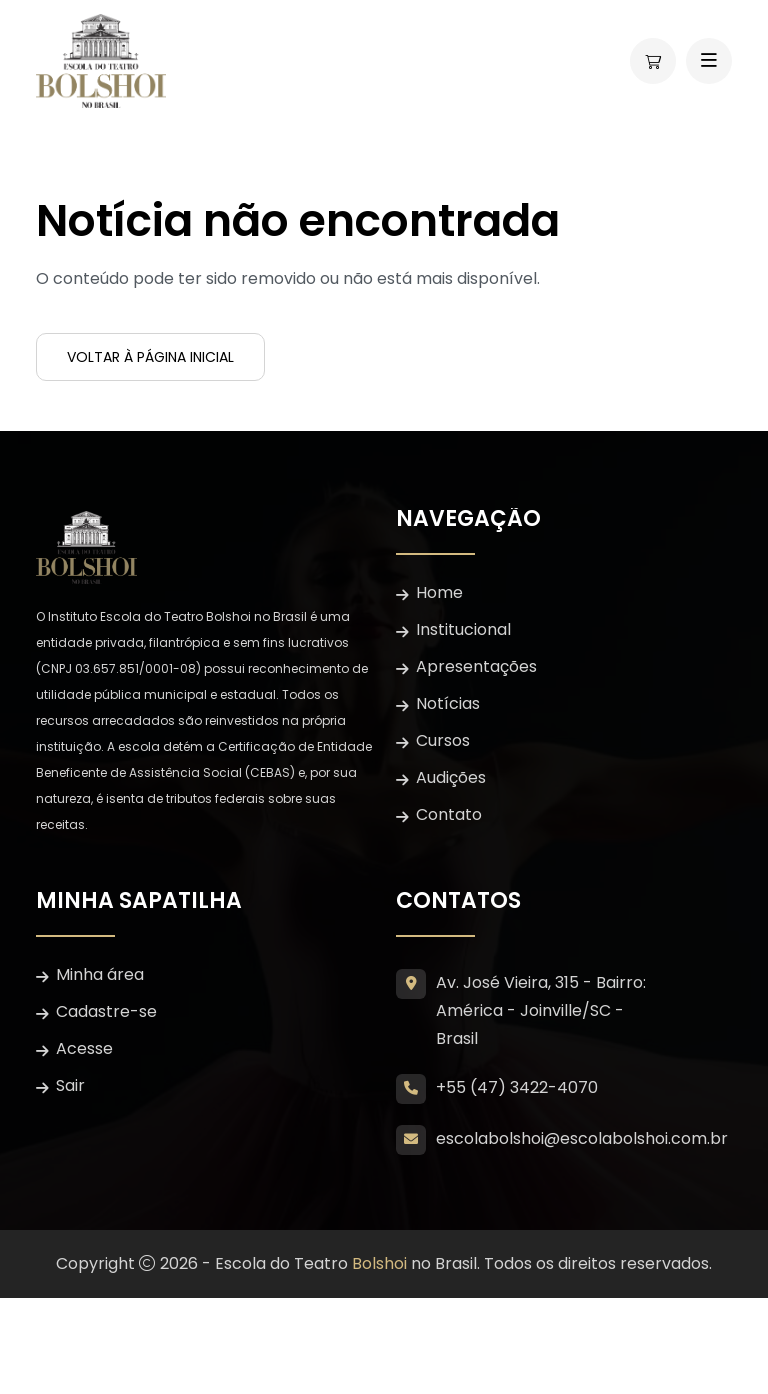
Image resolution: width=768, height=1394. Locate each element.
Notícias (448, 703)
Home (439, 592)
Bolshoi (379, 1263)
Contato (449, 814)
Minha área (100, 974)
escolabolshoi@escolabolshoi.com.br (582, 1138)
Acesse (84, 1048)
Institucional (463, 629)
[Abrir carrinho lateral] (653, 61)
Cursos (443, 740)
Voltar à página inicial (150, 357)
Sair (70, 1085)
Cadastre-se (106, 1011)
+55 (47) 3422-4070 (517, 1087)
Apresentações (476, 666)
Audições (451, 777)
